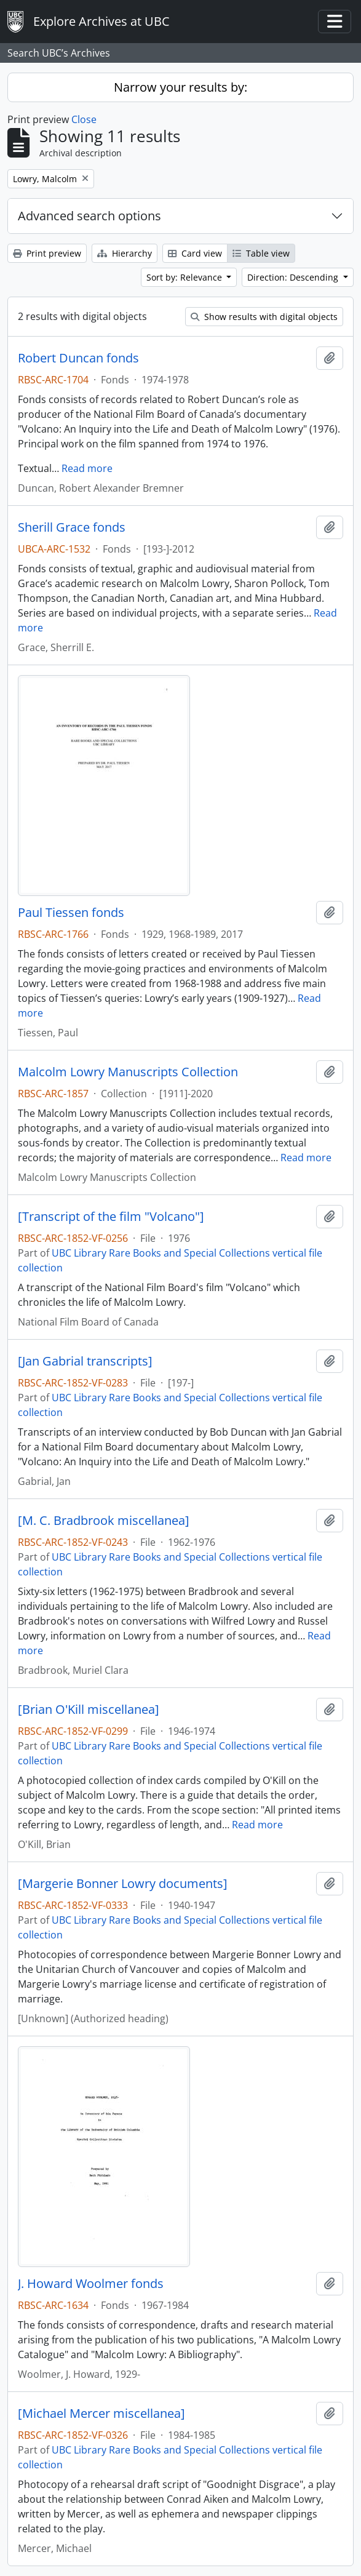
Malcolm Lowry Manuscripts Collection (128, 1072)
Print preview (47, 253)
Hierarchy (124, 253)
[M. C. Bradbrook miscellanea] (103, 1520)
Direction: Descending (294, 277)
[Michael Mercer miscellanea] (101, 2413)
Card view (195, 253)
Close (84, 119)
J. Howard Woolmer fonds (91, 2283)
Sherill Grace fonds (71, 527)
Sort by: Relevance (185, 277)
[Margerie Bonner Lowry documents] (123, 1883)
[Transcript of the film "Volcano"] (111, 1216)
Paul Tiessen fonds (71, 912)
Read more (87, 468)
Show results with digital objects (264, 316)
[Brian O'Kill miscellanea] (88, 1709)
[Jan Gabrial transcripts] (85, 1361)
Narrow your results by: (180, 87)
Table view (261, 253)
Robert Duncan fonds (78, 358)
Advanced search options (89, 215)
